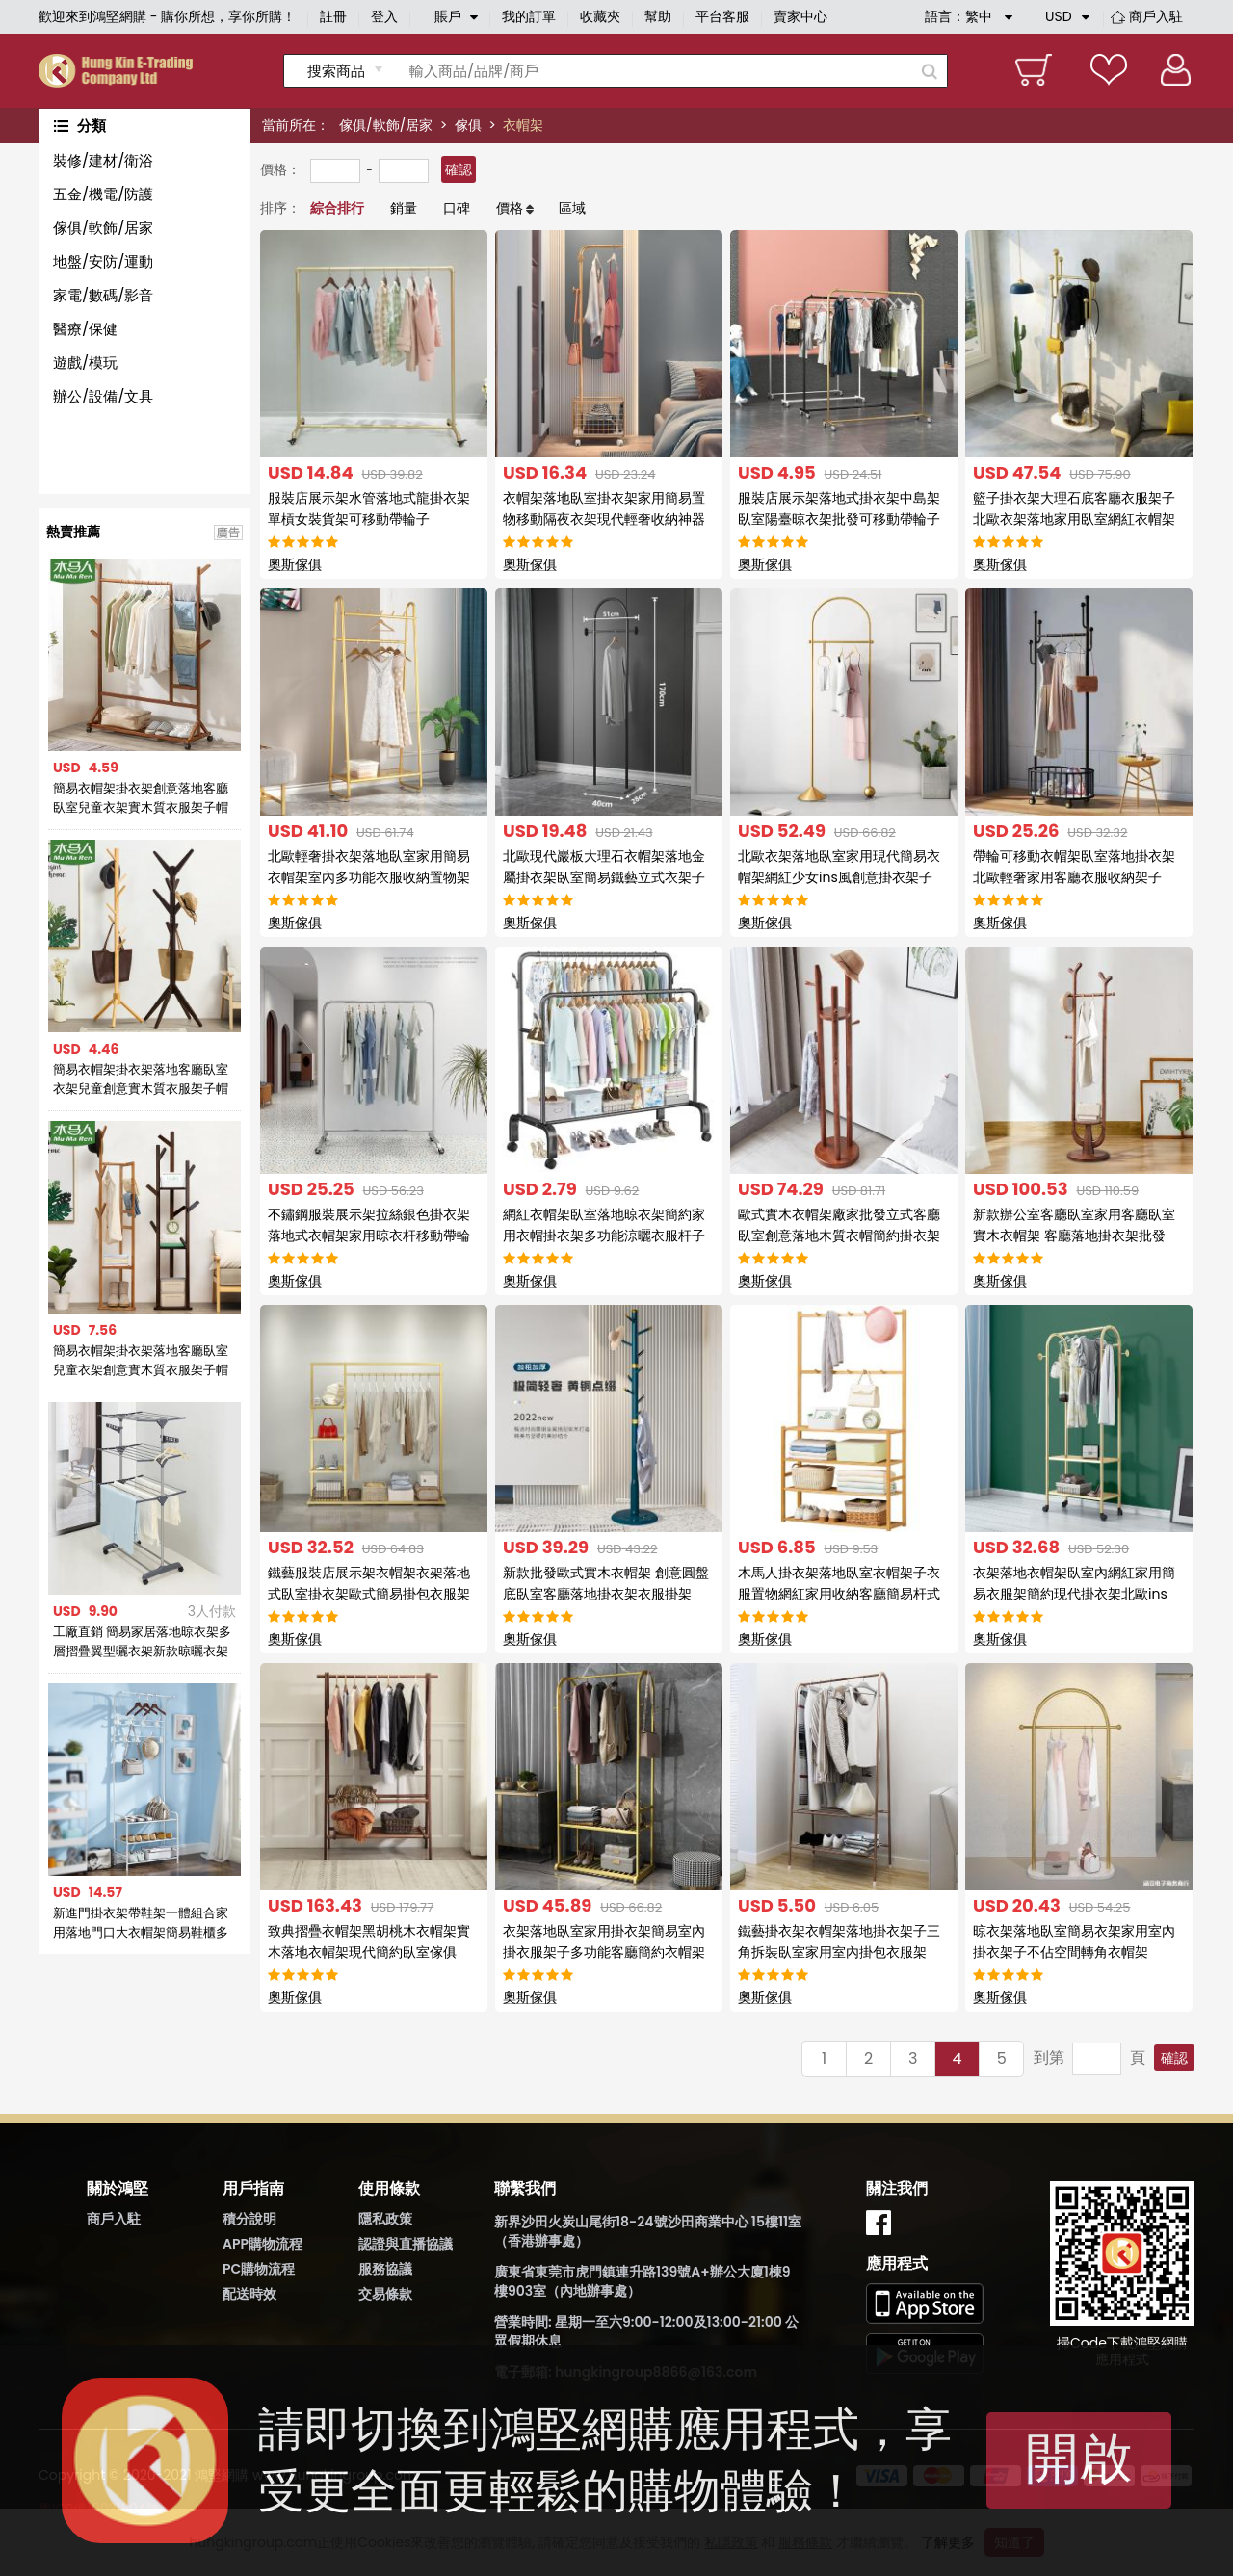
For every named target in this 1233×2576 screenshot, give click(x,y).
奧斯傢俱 (295, 564)
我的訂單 (529, 16)
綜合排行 (337, 208)
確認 (458, 169)
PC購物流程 (259, 2268)
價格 (509, 208)
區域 (572, 208)
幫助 (657, 16)
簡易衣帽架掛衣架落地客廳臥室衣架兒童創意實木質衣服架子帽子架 (140, 1079)
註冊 (333, 16)
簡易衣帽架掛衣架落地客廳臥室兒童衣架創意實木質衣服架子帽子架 (140, 1360)
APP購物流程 (262, 2243)
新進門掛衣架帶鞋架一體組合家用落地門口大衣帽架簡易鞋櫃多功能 (140, 1923)
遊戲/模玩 (85, 362)
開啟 (1079, 2458)
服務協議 (385, 2268)
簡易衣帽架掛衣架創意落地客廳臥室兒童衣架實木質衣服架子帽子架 (140, 798)
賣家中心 (800, 16)
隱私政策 (385, 2218)
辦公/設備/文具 (103, 396)
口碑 (456, 208)
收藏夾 (600, 16)
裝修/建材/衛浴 (103, 160)
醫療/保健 (85, 329)
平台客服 (722, 16)
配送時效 (249, 2293)
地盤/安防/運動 (103, 261)
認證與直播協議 (405, 2243)
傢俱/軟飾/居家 (386, 125)
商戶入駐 (1156, 16)
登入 (384, 16)
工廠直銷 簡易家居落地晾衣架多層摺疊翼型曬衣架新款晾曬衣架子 (142, 1642)
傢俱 (468, 125)
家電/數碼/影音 (103, 295)
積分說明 (249, 2218)
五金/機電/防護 (103, 194)
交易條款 (385, 2293)
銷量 (403, 208)
